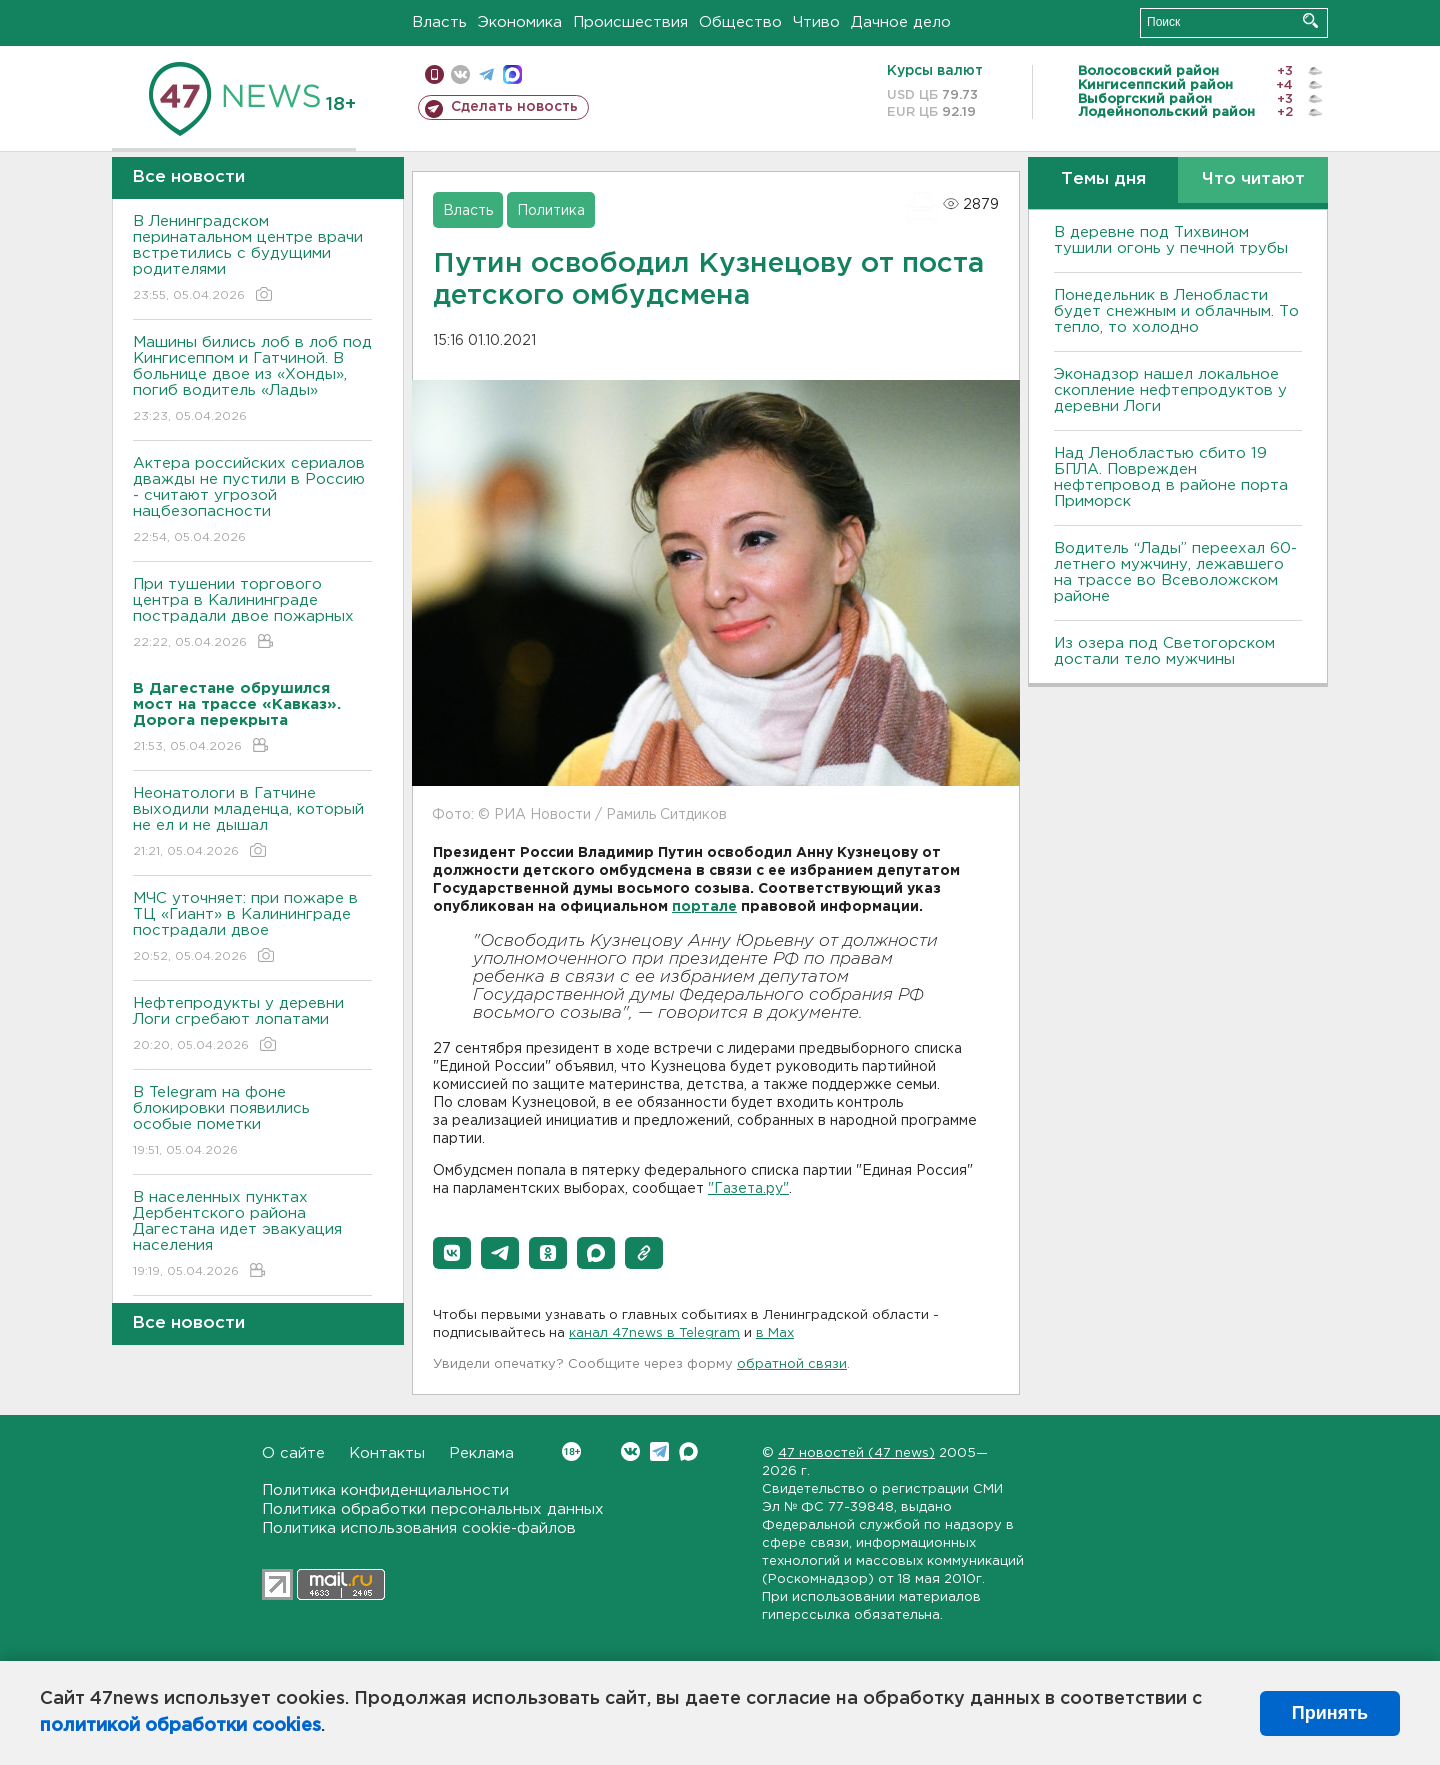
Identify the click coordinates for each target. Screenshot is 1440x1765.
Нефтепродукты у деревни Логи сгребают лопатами (252, 1025)
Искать (1310, 20)
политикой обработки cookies (180, 1726)
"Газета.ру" (748, 1189)
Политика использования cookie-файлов (419, 1528)
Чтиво (816, 22)
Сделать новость (514, 107)
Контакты (387, 1453)
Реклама (481, 1453)
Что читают (1253, 179)
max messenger (512, 74)
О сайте (293, 1453)
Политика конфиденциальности (385, 1490)
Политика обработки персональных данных (433, 1509)
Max (688, 1451)
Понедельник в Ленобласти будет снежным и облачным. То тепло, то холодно (1176, 311)
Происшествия (630, 22)
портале (704, 907)
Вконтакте (571, 1451)
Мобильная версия (434, 74)
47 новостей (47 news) (856, 1453)
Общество (740, 22)
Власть (439, 22)
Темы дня (1103, 179)
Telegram (659, 1451)
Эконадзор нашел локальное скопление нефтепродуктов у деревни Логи (1170, 390)
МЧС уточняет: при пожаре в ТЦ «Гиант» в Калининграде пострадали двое (252, 928)
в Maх (775, 1333)
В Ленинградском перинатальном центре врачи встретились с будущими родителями (252, 259)
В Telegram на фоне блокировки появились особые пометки (252, 1122)
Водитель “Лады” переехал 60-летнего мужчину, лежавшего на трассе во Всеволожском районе (1175, 572)
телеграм (486, 74)
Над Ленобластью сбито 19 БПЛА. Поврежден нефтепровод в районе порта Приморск (1171, 477)
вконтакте (460, 74)
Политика (551, 211)
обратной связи (792, 1364)
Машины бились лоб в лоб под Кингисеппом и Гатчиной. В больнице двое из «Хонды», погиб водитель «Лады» (252, 380)
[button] (452, 1253)
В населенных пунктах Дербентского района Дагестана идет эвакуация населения (252, 1235)
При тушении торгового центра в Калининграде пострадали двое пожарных (252, 614)
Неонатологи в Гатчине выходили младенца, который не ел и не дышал (252, 823)
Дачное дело (901, 22)
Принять (1330, 1713)
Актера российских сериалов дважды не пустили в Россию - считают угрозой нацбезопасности (252, 501)
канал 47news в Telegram (654, 1333)
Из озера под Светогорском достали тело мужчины (1164, 651)
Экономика (520, 22)
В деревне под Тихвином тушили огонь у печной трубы (1171, 240)
